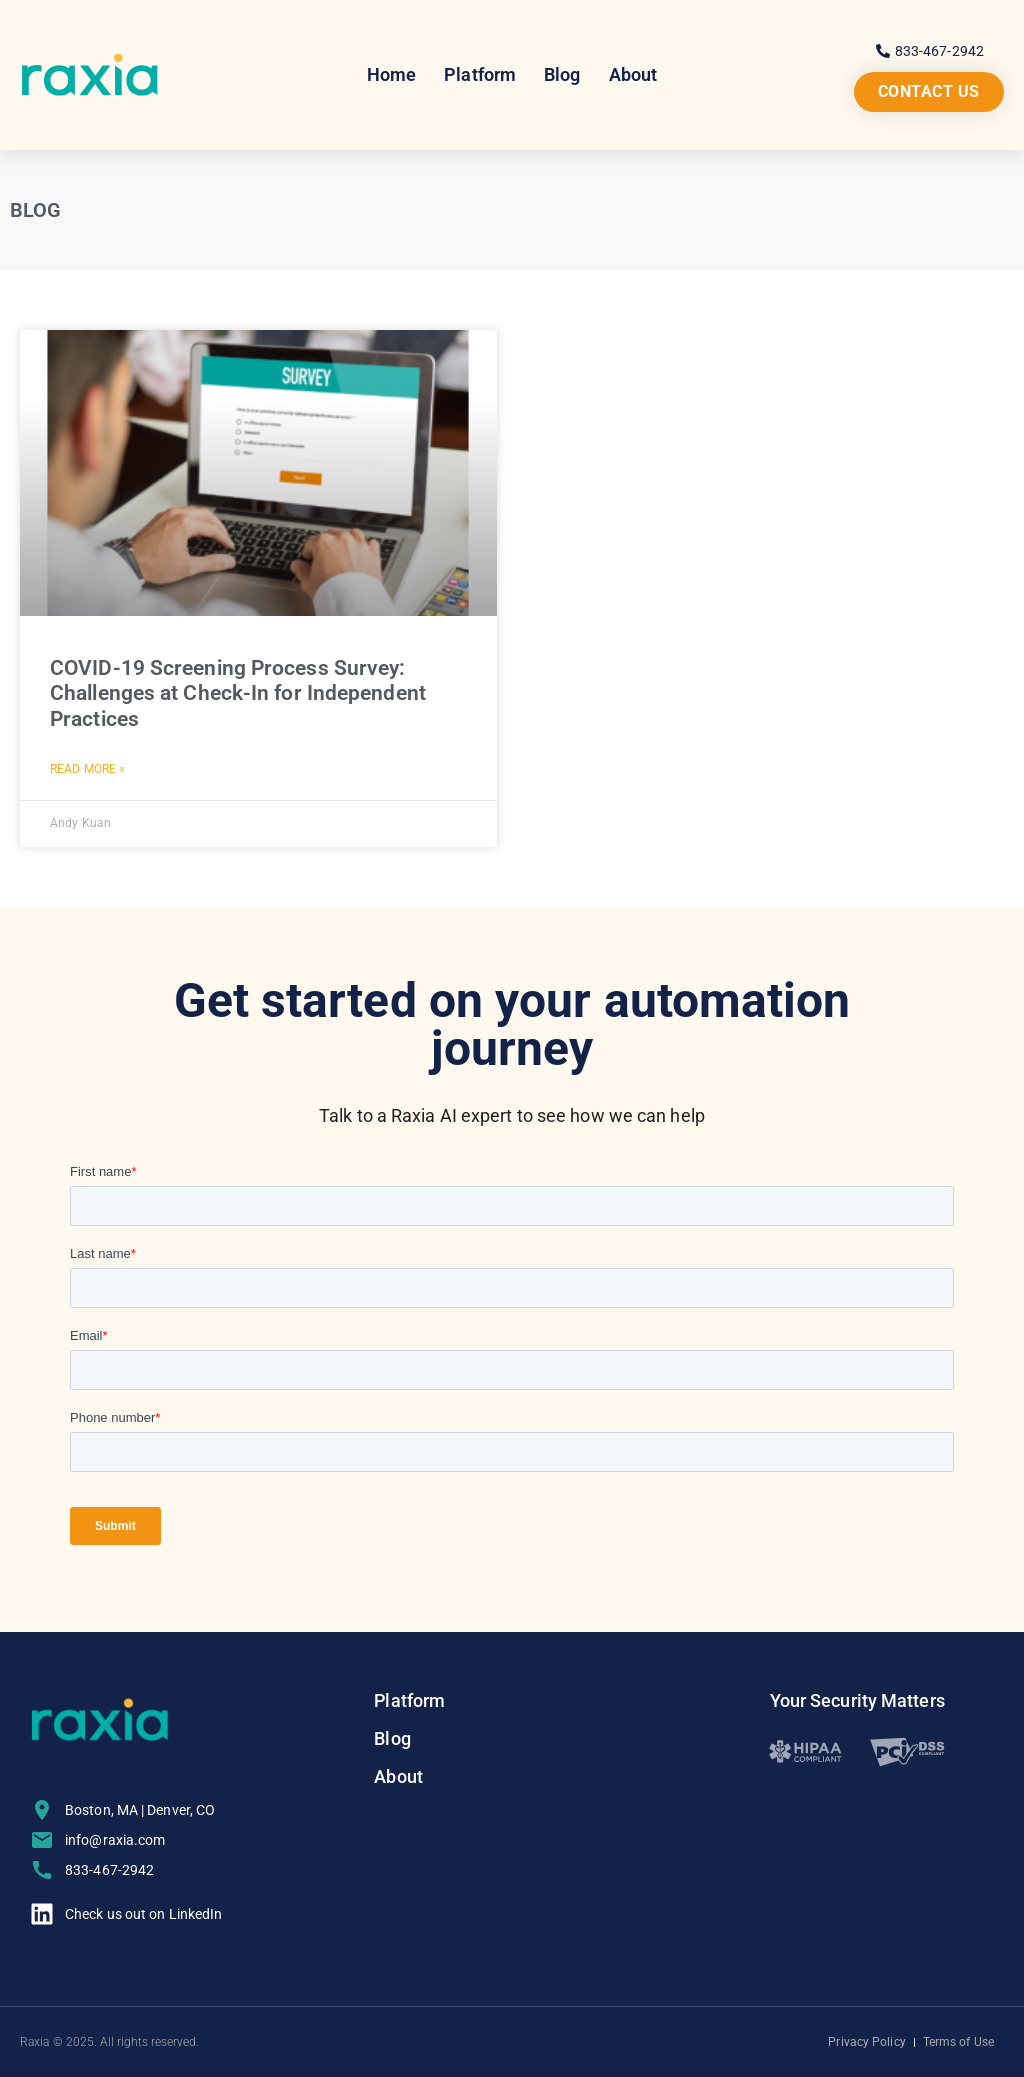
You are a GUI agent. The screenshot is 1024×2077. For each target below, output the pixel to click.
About (633, 74)
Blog (562, 74)
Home (391, 74)
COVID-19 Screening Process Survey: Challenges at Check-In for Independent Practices (238, 693)
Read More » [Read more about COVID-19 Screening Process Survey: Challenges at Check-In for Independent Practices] (87, 769)
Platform (480, 74)
